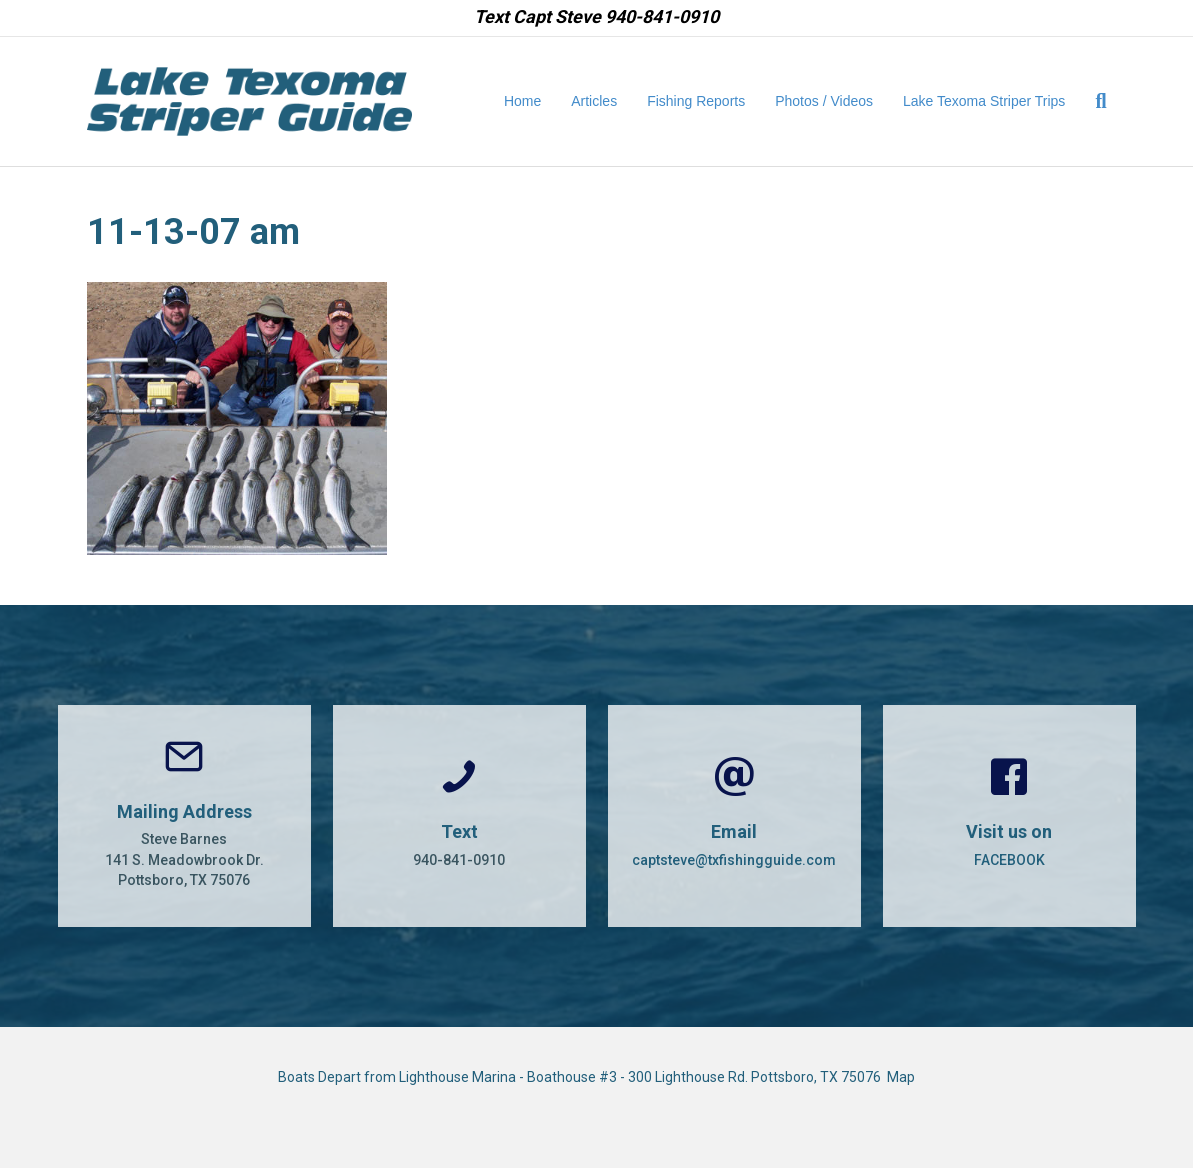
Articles (594, 101)
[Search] (1093, 101)
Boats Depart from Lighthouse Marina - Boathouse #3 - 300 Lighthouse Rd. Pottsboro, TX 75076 (582, 1077)
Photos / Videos (824, 101)
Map (901, 1077)
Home (522, 101)
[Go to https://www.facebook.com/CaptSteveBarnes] (1009, 816)
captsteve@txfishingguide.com (734, 860)
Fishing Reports (696, 101)
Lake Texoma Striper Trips (984, 101)
